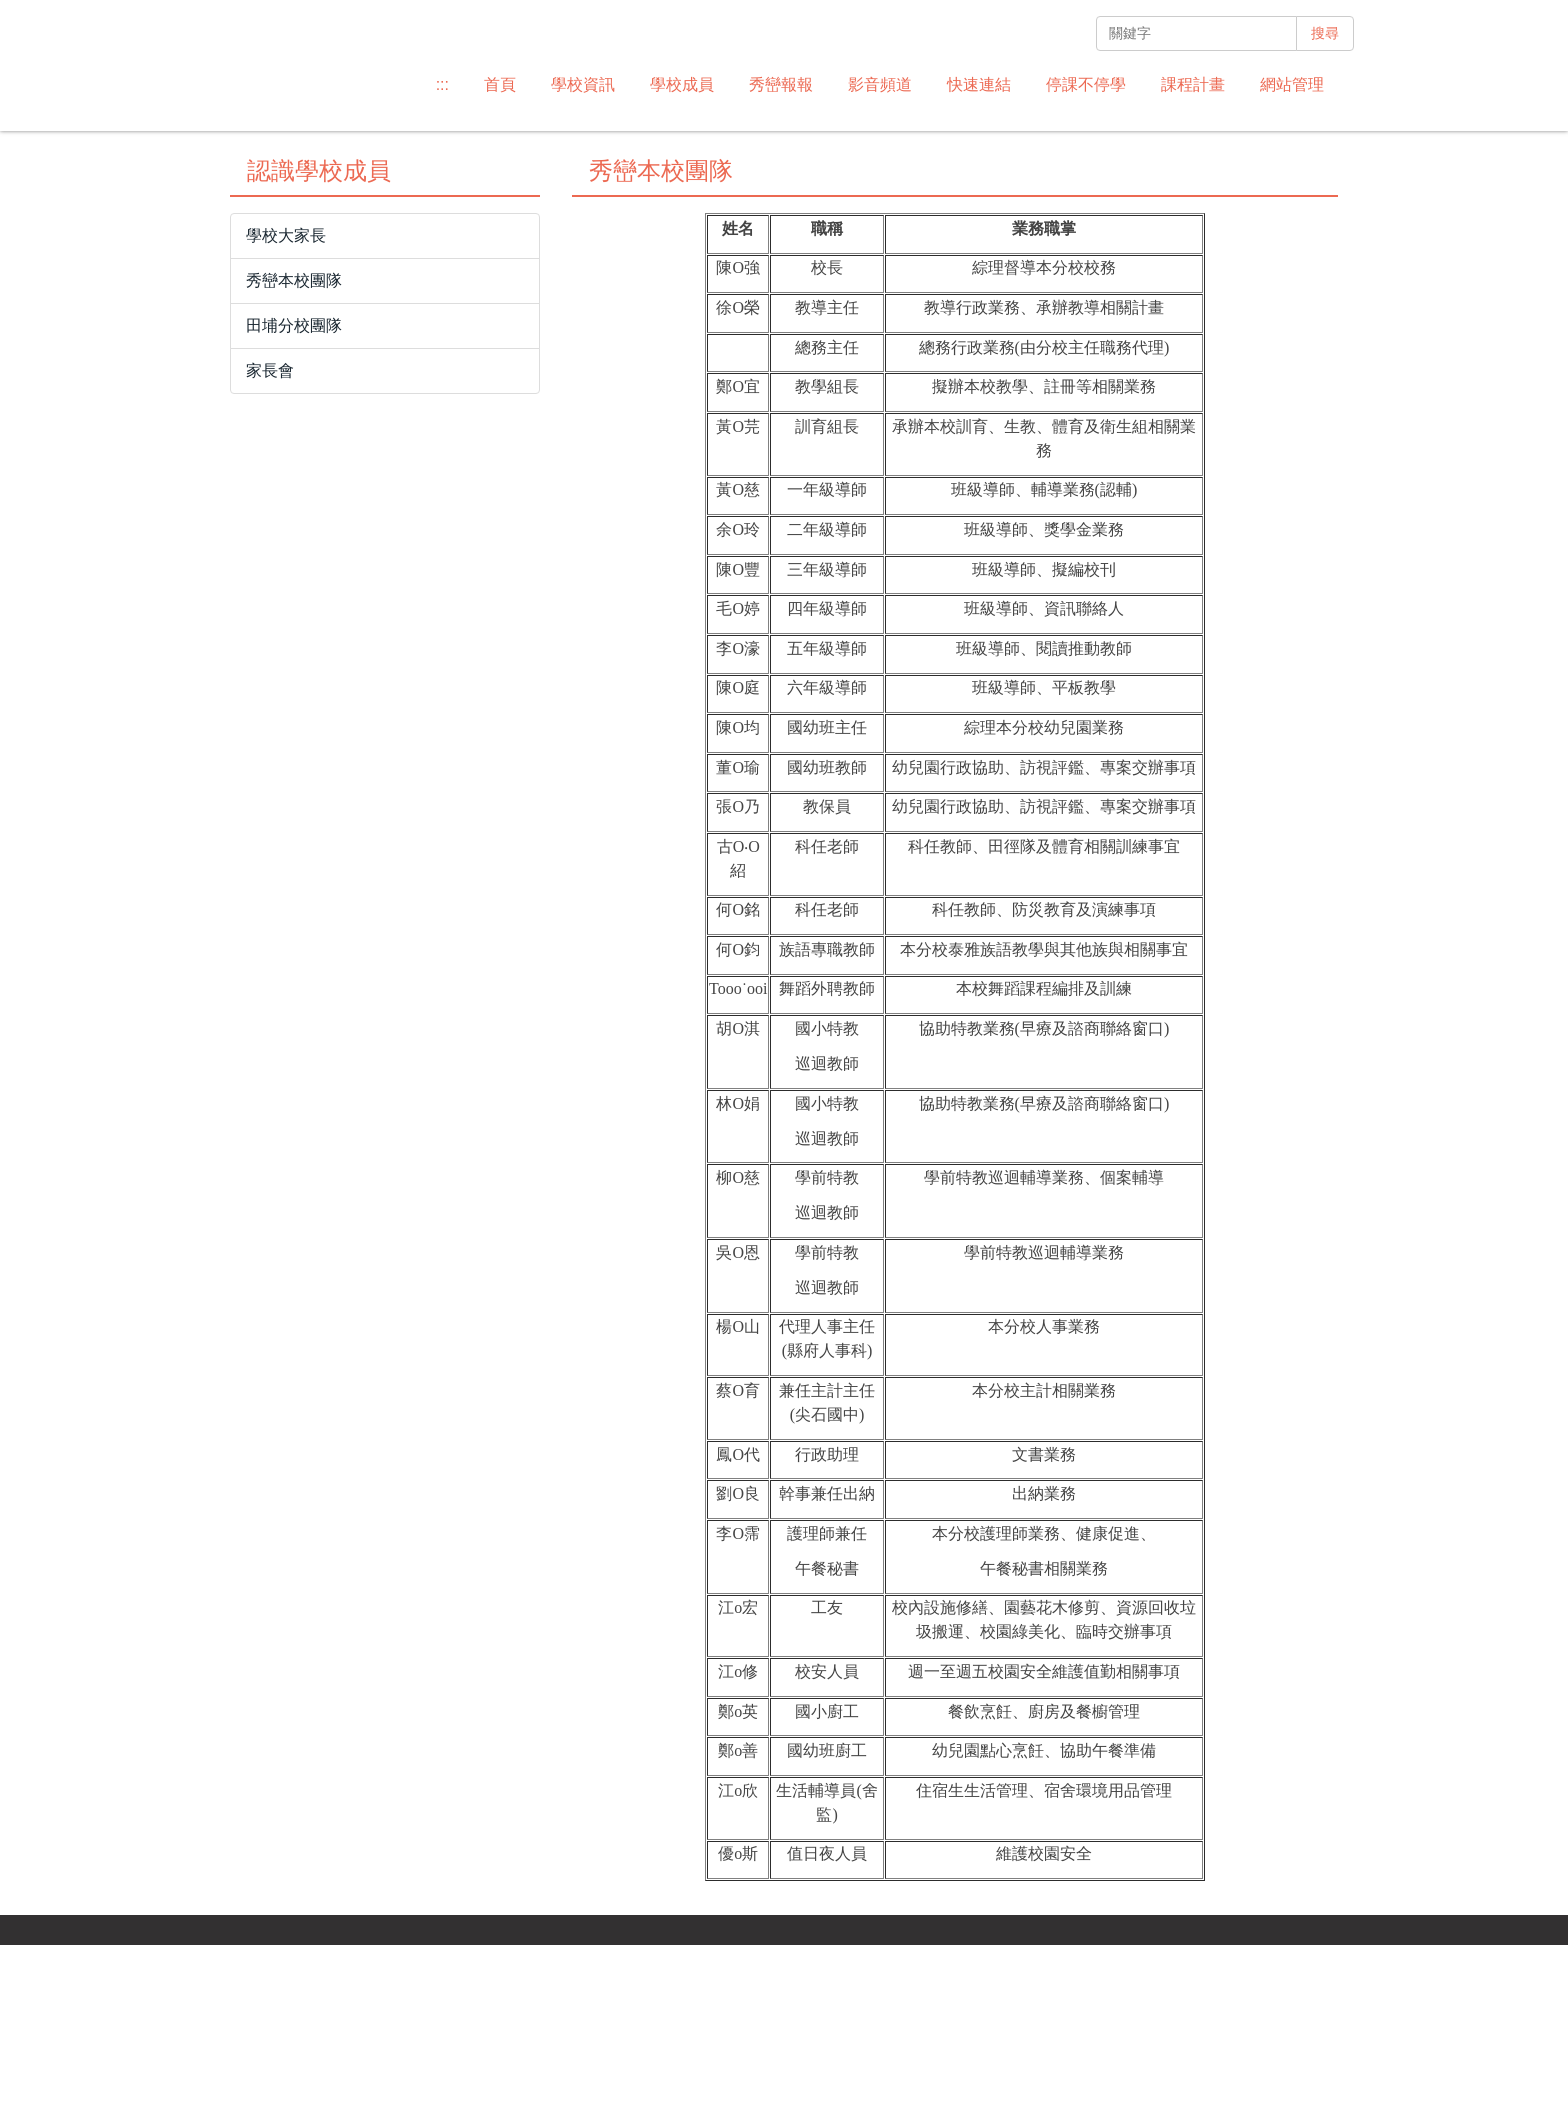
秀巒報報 (781, 84)
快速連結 (979, 84)
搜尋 (1325, 33)
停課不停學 (1086, 84)
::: (442, 84)
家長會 (270, 548)
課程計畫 (1193, 84)
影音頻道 (880, 84)
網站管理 (1292, 84)
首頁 (500, 84)
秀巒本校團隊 (294, 458)
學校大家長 (286, 413)
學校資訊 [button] (583, 84)
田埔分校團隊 (294, 503)
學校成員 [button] (682, 84)
